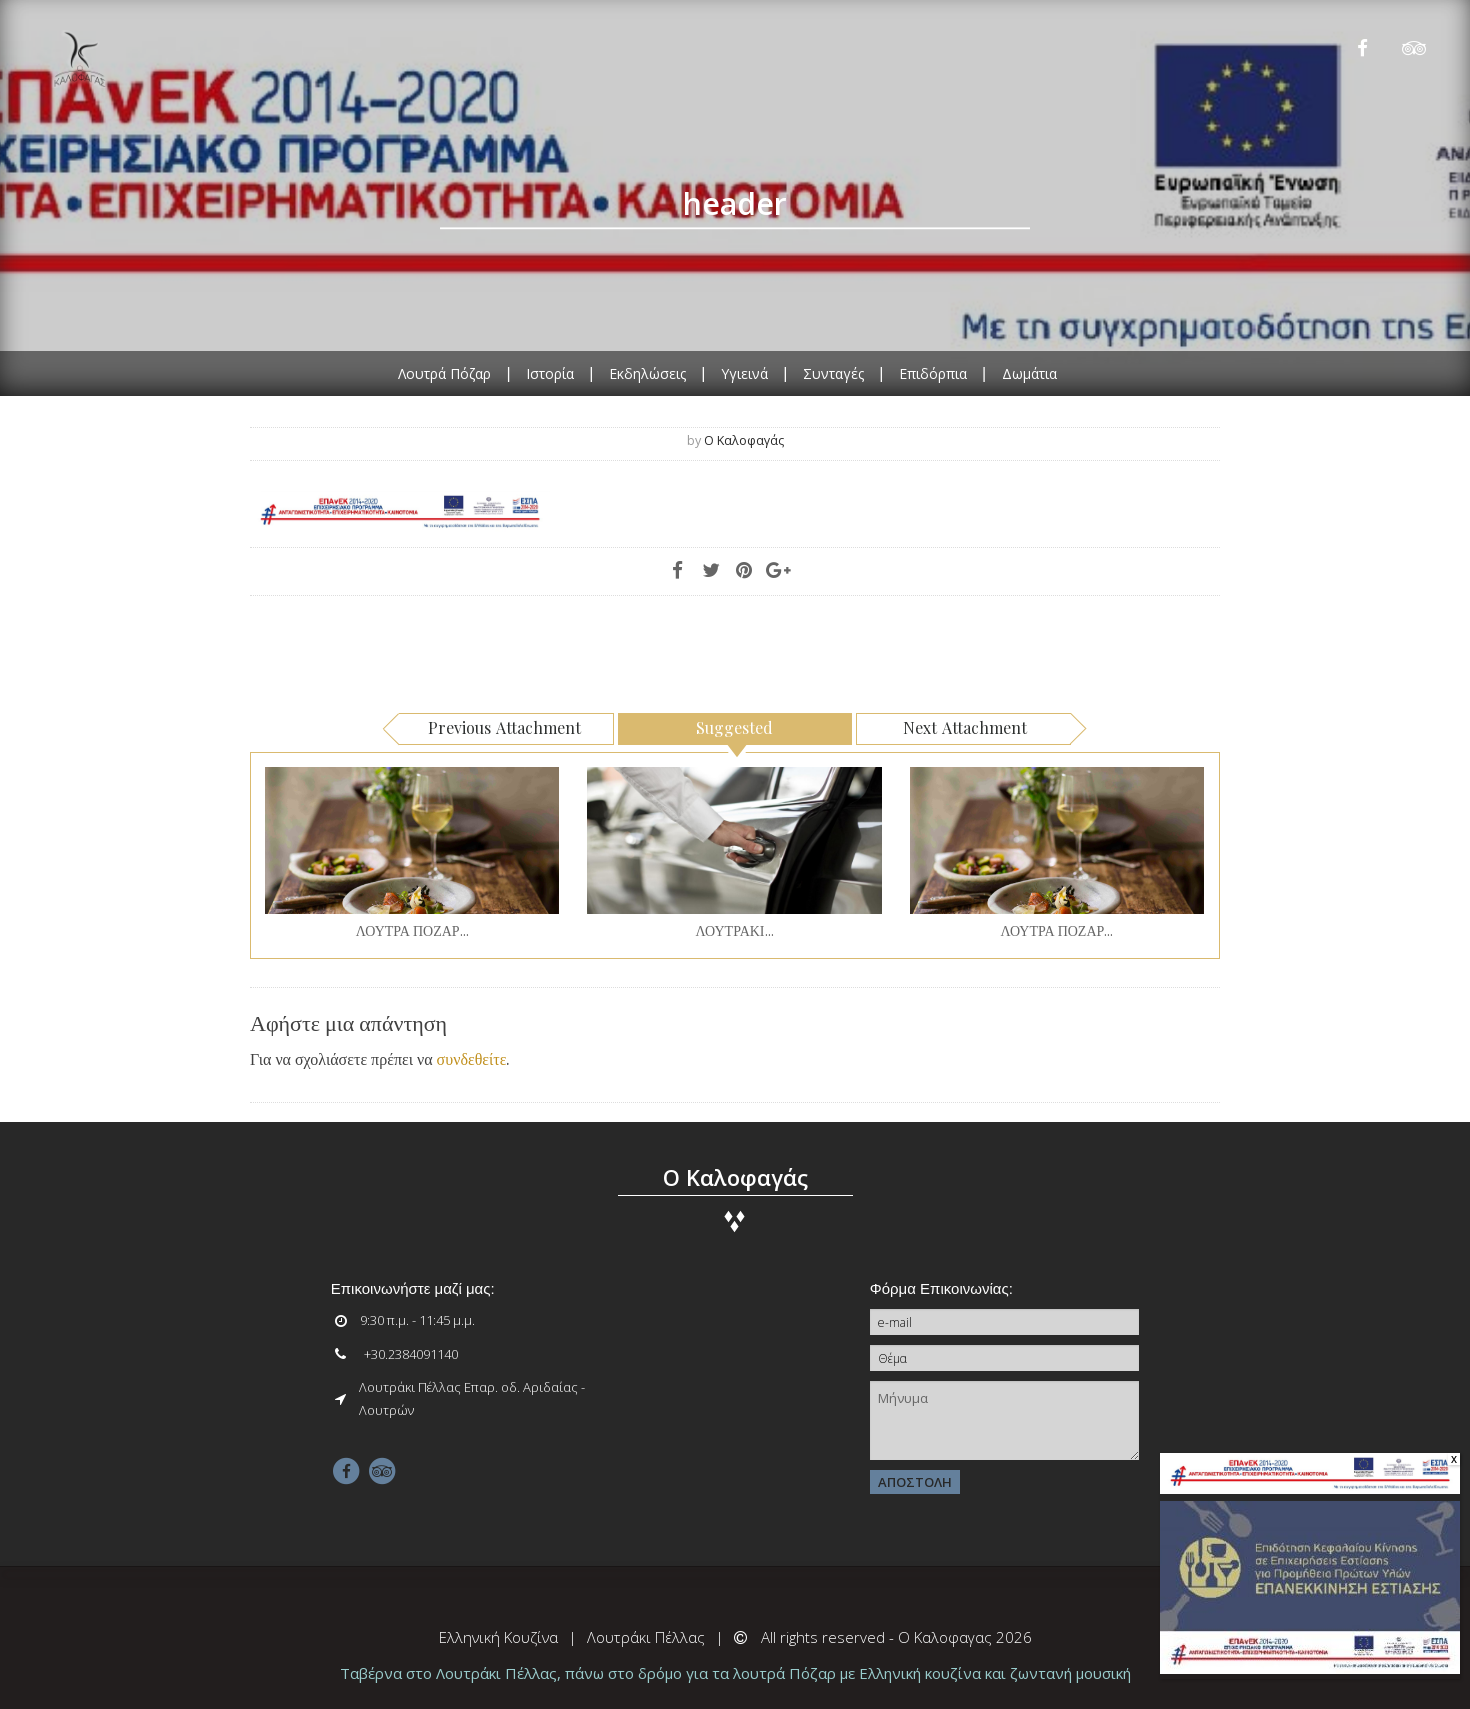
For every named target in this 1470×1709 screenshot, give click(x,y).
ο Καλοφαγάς (744, 440)
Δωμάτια (1029, 372)
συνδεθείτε (472, 1058)
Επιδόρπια (933, 372)
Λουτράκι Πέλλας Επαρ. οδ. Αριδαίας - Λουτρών (472, 1398)
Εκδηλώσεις (647, 372)
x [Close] (1454, 1460)
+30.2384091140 (411, 1354)
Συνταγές (833, 372)
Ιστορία (550, 372)
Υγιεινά (744, 372)
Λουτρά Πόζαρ (444, 372)
